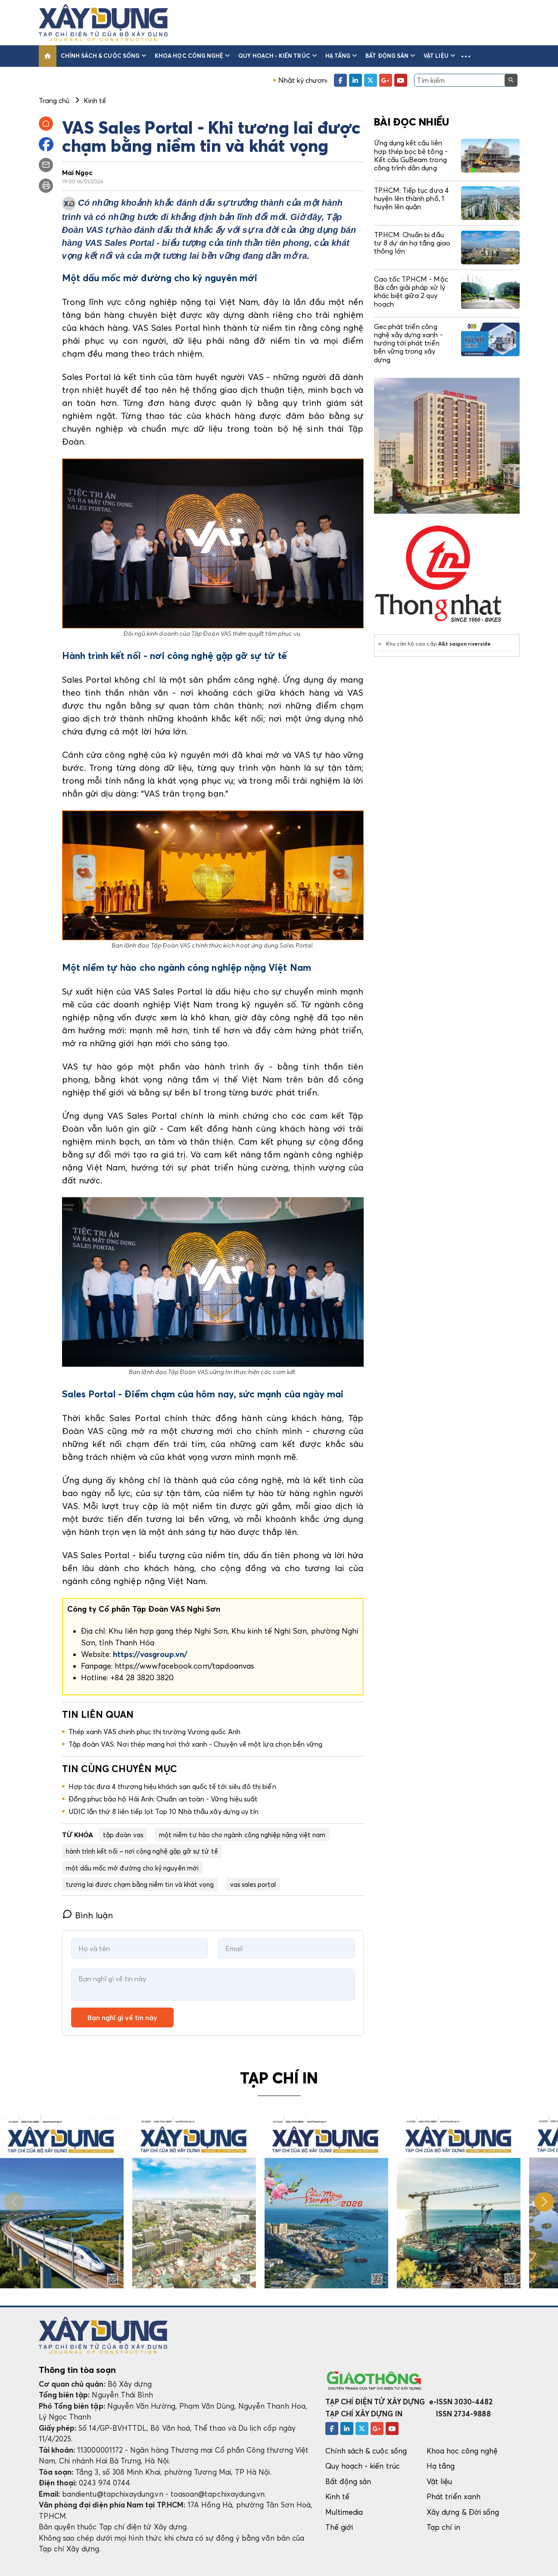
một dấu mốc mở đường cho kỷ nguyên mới (132, 1868)
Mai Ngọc (77, 172)
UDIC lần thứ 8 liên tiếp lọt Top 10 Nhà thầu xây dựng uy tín (164, 1811)
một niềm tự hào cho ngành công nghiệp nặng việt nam (242, 1835)
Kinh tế (337, 2496)
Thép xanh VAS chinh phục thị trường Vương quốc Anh (154, 1731)
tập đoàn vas (123, 1835)
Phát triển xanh (453, 2496)
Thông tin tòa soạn (77, 2370)
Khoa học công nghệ (192, 55)
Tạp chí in (443, 2527)
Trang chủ (54, 100)
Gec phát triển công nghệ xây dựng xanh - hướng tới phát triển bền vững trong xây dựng (408, 343)
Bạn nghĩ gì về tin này (122, 2017)
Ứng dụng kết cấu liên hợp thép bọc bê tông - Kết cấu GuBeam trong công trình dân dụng (411, 155)
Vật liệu (439, 55)
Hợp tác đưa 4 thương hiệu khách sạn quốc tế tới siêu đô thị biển (172, 1786)
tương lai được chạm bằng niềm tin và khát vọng (140, 1884)
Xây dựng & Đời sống (463, 2511)
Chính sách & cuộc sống (104, 55)
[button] (465, 56)
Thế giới (339, 2527)
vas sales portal (253, 1884)
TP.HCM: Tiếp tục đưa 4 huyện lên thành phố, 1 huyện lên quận (411, 198)
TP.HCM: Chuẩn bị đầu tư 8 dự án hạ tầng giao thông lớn (412, 242)
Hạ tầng (341, 55)
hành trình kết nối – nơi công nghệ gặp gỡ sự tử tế (142, 1851)
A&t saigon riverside (464, 643)
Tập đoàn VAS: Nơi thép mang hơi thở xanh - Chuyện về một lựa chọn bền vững (196, 1744)
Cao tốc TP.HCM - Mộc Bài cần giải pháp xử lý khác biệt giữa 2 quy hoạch (411, 291)
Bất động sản (390, 55)
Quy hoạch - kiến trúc (277, 55)
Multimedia (344, 2511)
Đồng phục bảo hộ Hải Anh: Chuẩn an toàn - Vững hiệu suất (163, 1799)
